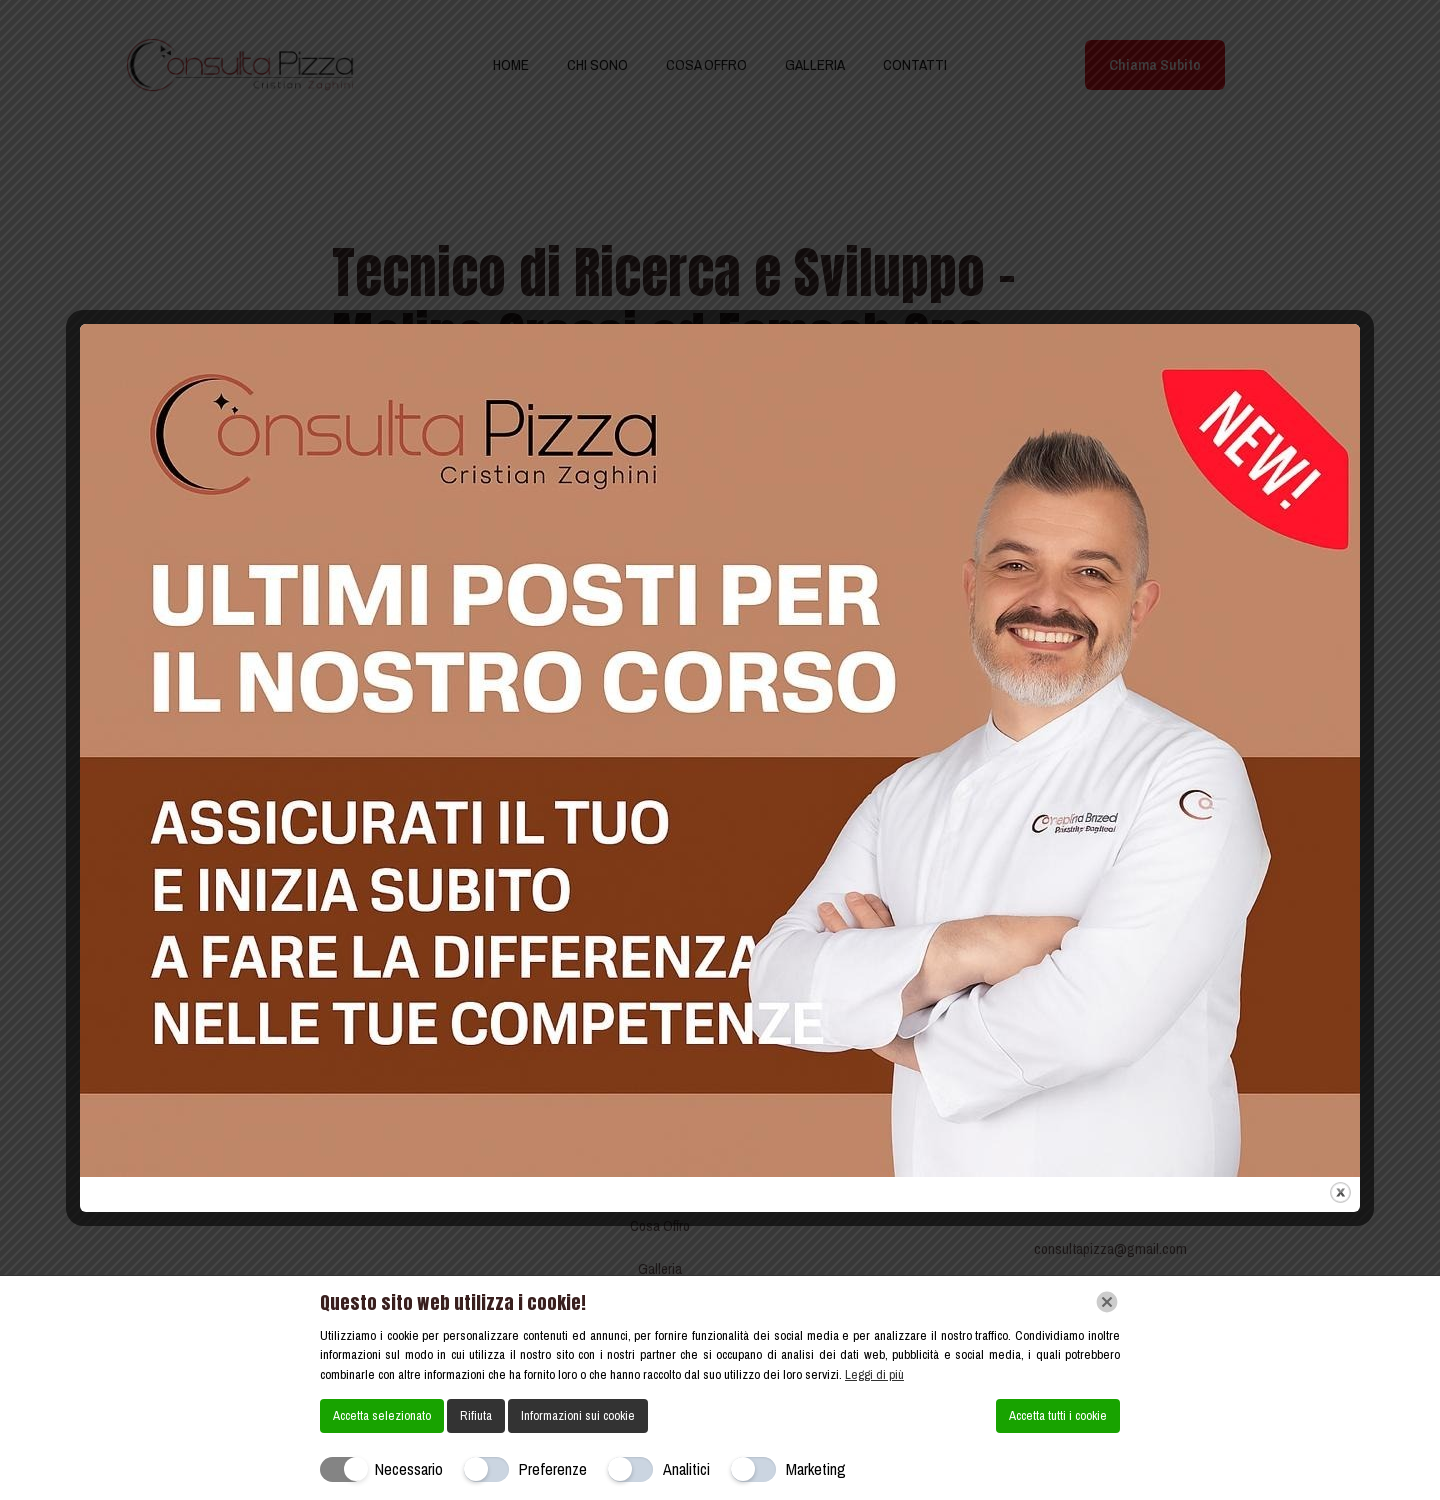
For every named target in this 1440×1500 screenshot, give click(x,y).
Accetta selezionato (382, 1415)
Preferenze (553, 1469)
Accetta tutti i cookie (1058, 1415)
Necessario (409, 1469)
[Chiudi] (1107, 1302)
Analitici (686, 1469)
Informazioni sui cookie (578, 1415)
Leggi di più (874, 1374)
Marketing (816, 1469)
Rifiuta (476, 1415)
